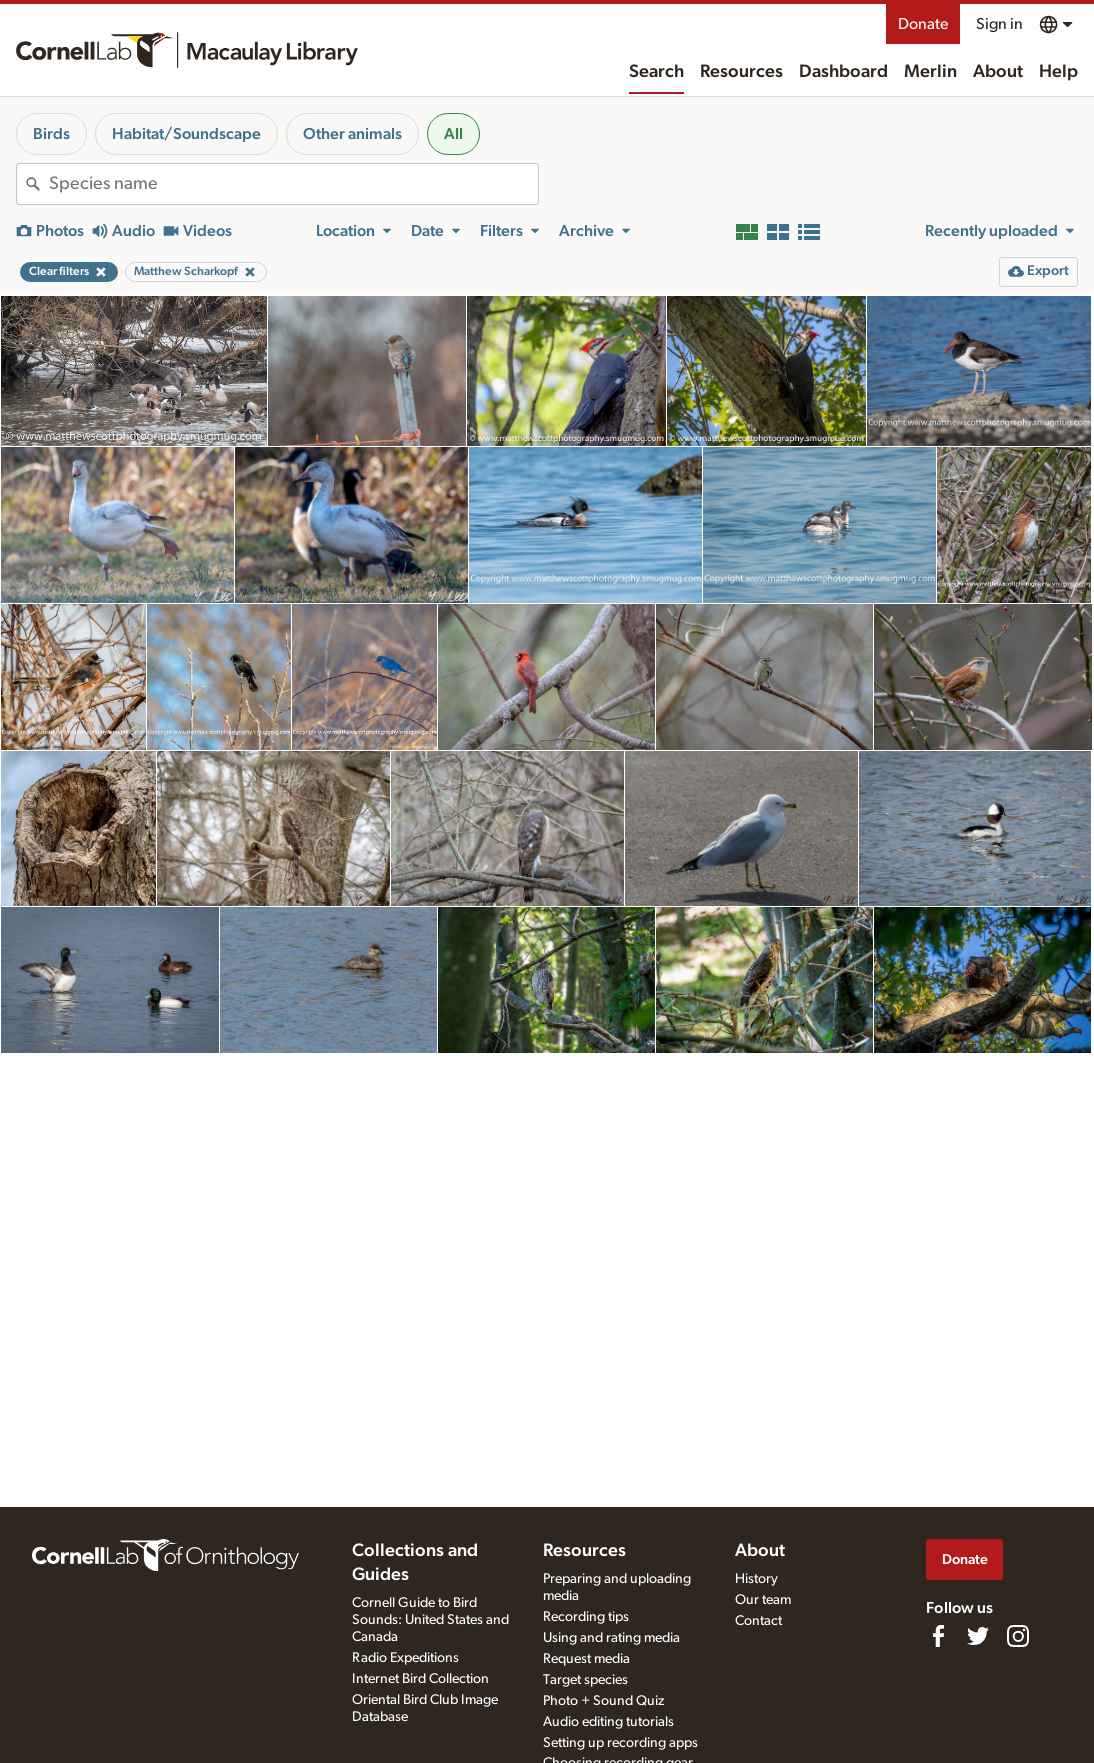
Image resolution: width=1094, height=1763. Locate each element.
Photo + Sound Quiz (603, 1701)
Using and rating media (611, 1638)
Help (1058, 72)
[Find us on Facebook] (938, 1636)
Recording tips (586, 1617)
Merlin (930, 72)
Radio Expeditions (405, 1658)
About (998, 72)
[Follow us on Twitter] (978, 1636)
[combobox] (293, 184)
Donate (923, 24)
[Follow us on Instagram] (1018, 1636)
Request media (586, 1659)
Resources (741, 72)
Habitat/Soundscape (186, 134)
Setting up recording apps (620, 1743)
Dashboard (843, 72)
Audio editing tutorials (608, 1722)
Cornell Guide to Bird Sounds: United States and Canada (430, 1620)
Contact (758, 1621)
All (453, 134)
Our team (763, 1600)
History (756, 1579)
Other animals (352, 134)
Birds (51, 134)
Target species (585, 1680)
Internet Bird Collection (420, 1679)
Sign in (999, 24)
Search (656, 72)
